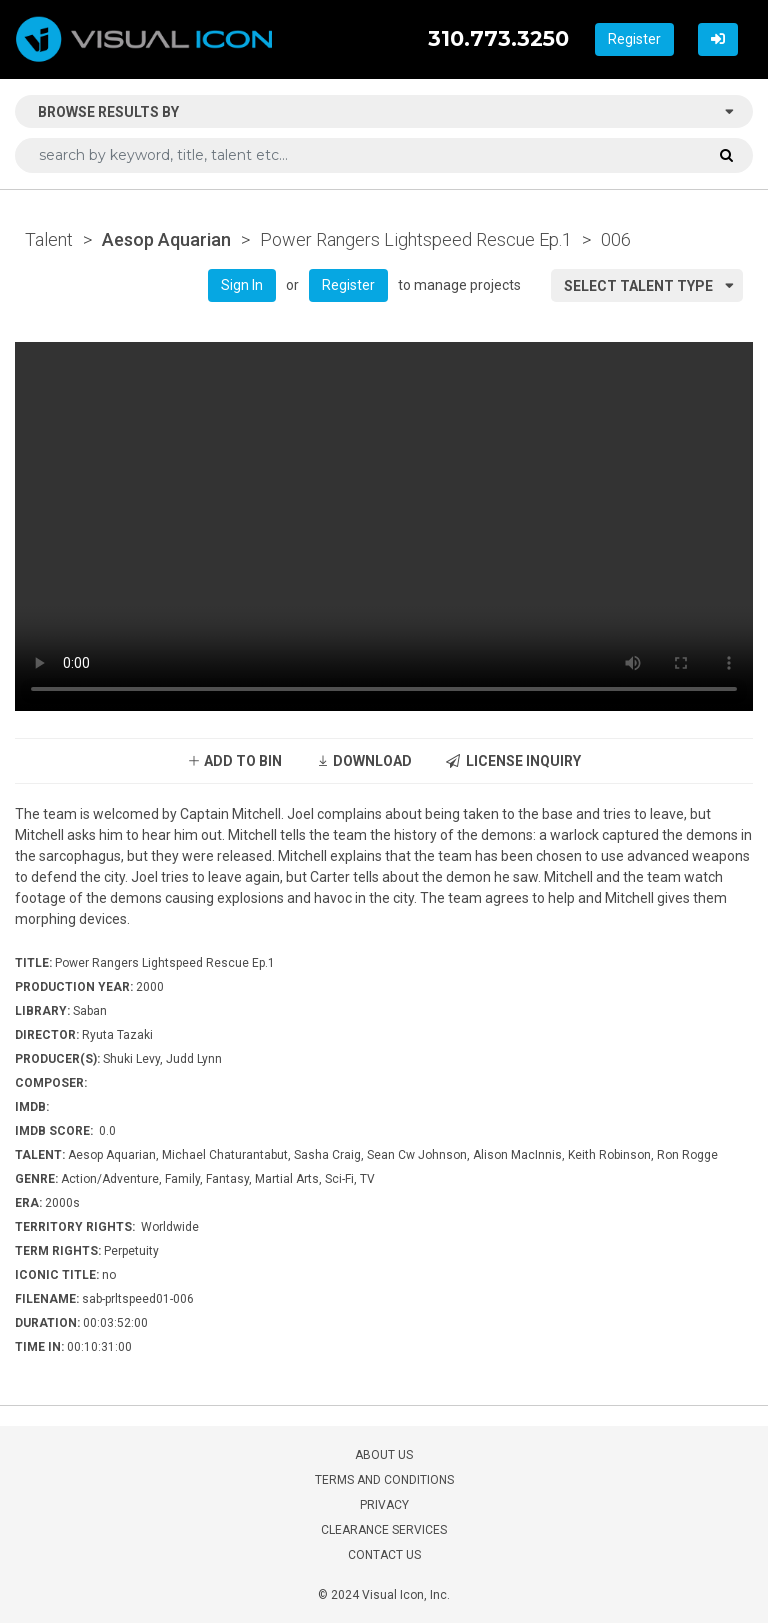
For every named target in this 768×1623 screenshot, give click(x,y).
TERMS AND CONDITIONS (384, 1480)
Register (634, 39)
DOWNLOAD (364, 761)
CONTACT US (384, 1555)
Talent (49, 239)
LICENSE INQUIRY (513, 761)
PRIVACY (384, 1505)
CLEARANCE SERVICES (384, 1530)
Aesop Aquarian (166, 239)
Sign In (242, 285)
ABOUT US (384, 1455)
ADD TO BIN (234, 761)
